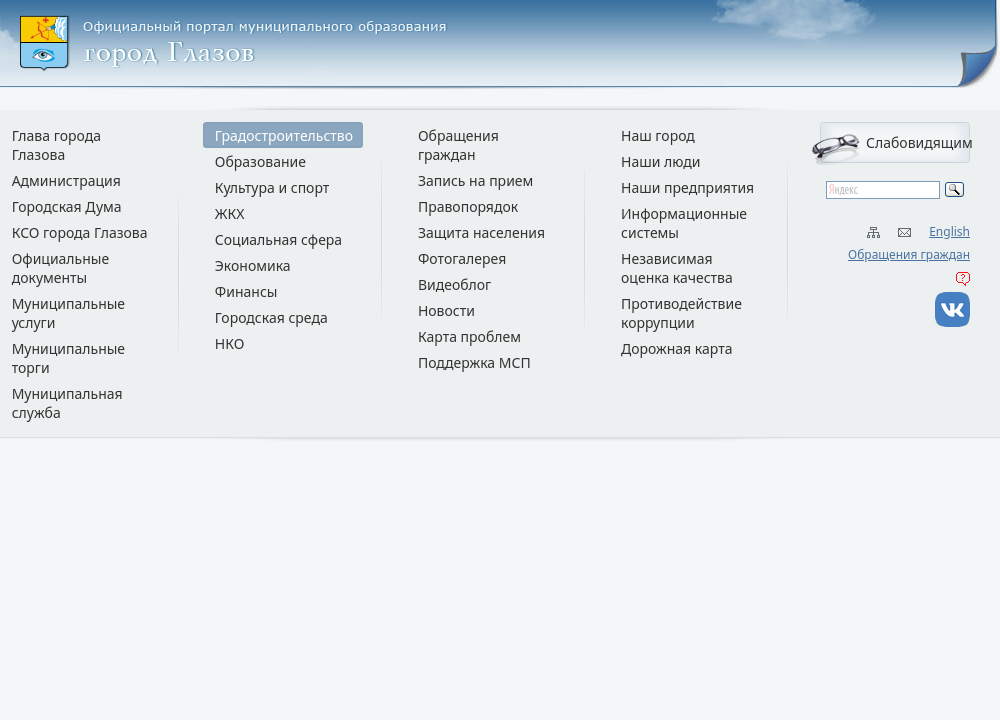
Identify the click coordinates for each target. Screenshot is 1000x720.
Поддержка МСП (474, 362)
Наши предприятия (687, 187)
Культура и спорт (272, 187)
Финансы (246, 291)
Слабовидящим (918, 142)
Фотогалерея (462, 258)
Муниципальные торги (68, 358)
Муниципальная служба (67, 403)
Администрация (66, 180)
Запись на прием (475, 180)
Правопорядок (468, 206)
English (949, 231)
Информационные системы (684, 223)
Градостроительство (284, 135)
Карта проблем (469, 336)
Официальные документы (61, 268)
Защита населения (481, 232)
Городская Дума (67, 206)
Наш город (658, 135)
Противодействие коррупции (681, 313)
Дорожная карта (676, 348)
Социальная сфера (278, 239)
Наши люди (661, 161)
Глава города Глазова (56, 145)
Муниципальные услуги (68, 313)
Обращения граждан (909, 254)
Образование (260, 161)
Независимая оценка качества (677, 268)
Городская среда (271, 317)
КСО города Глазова (80, 232)
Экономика (253, 265)
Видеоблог (454, 284)
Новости (446, 310)
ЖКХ (230, 213)
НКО (230, 343)
